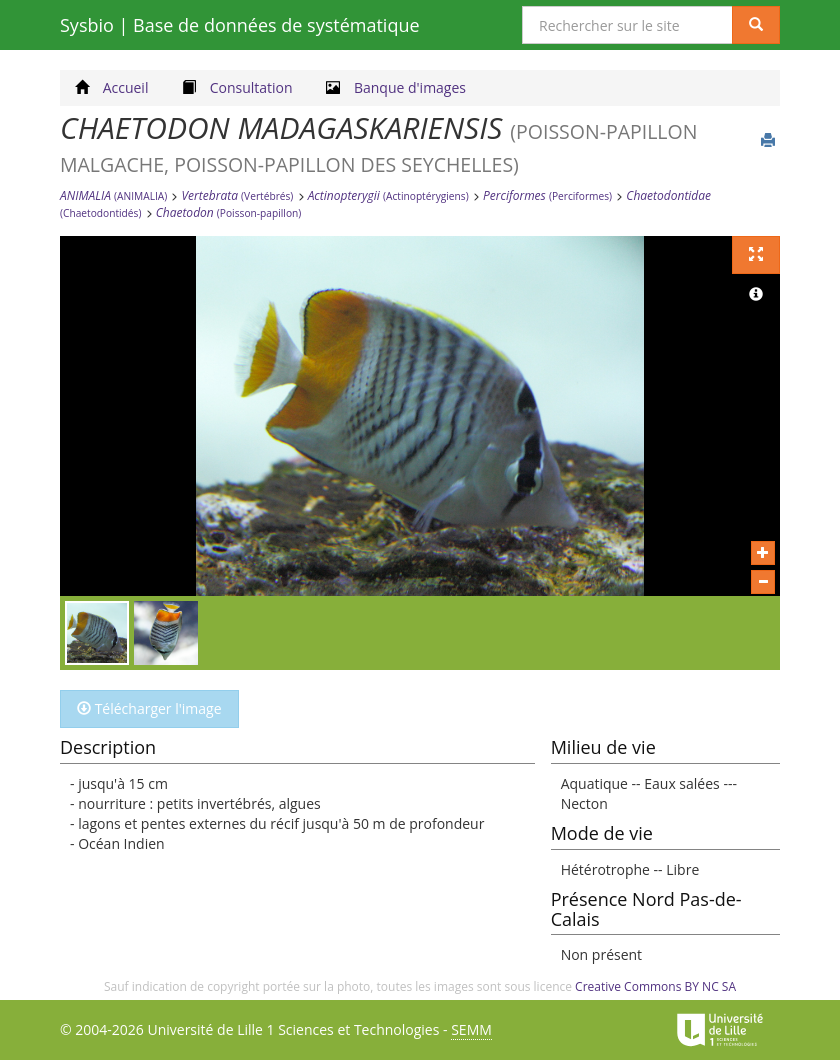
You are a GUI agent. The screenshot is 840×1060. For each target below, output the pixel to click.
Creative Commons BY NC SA (655, 986)
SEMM (471, 1029)
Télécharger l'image (149, 708)
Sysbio (240, 25)
